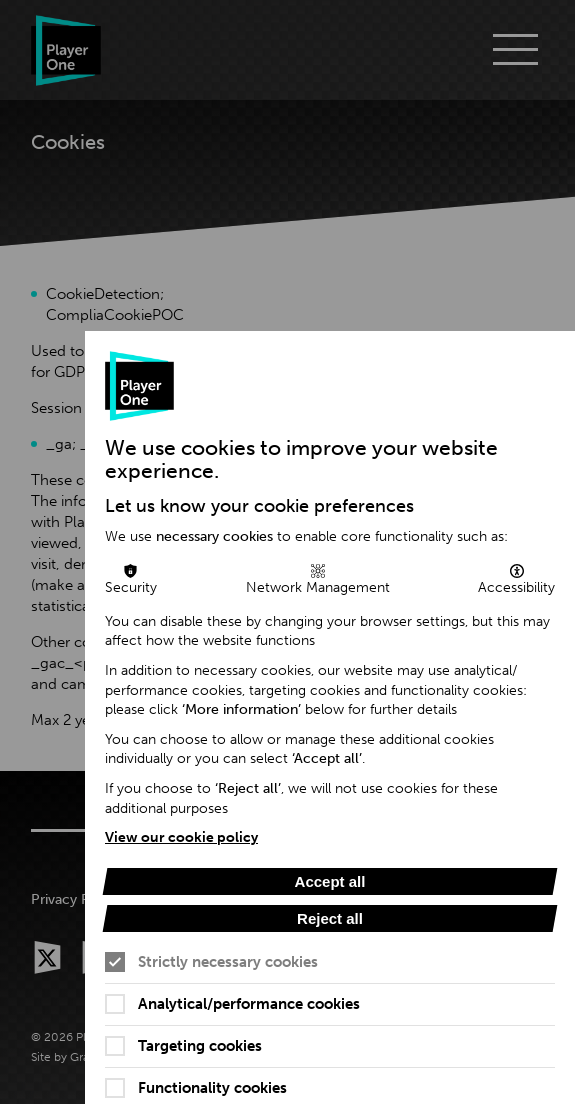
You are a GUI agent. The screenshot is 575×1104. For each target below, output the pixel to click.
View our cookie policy (181, 837)
